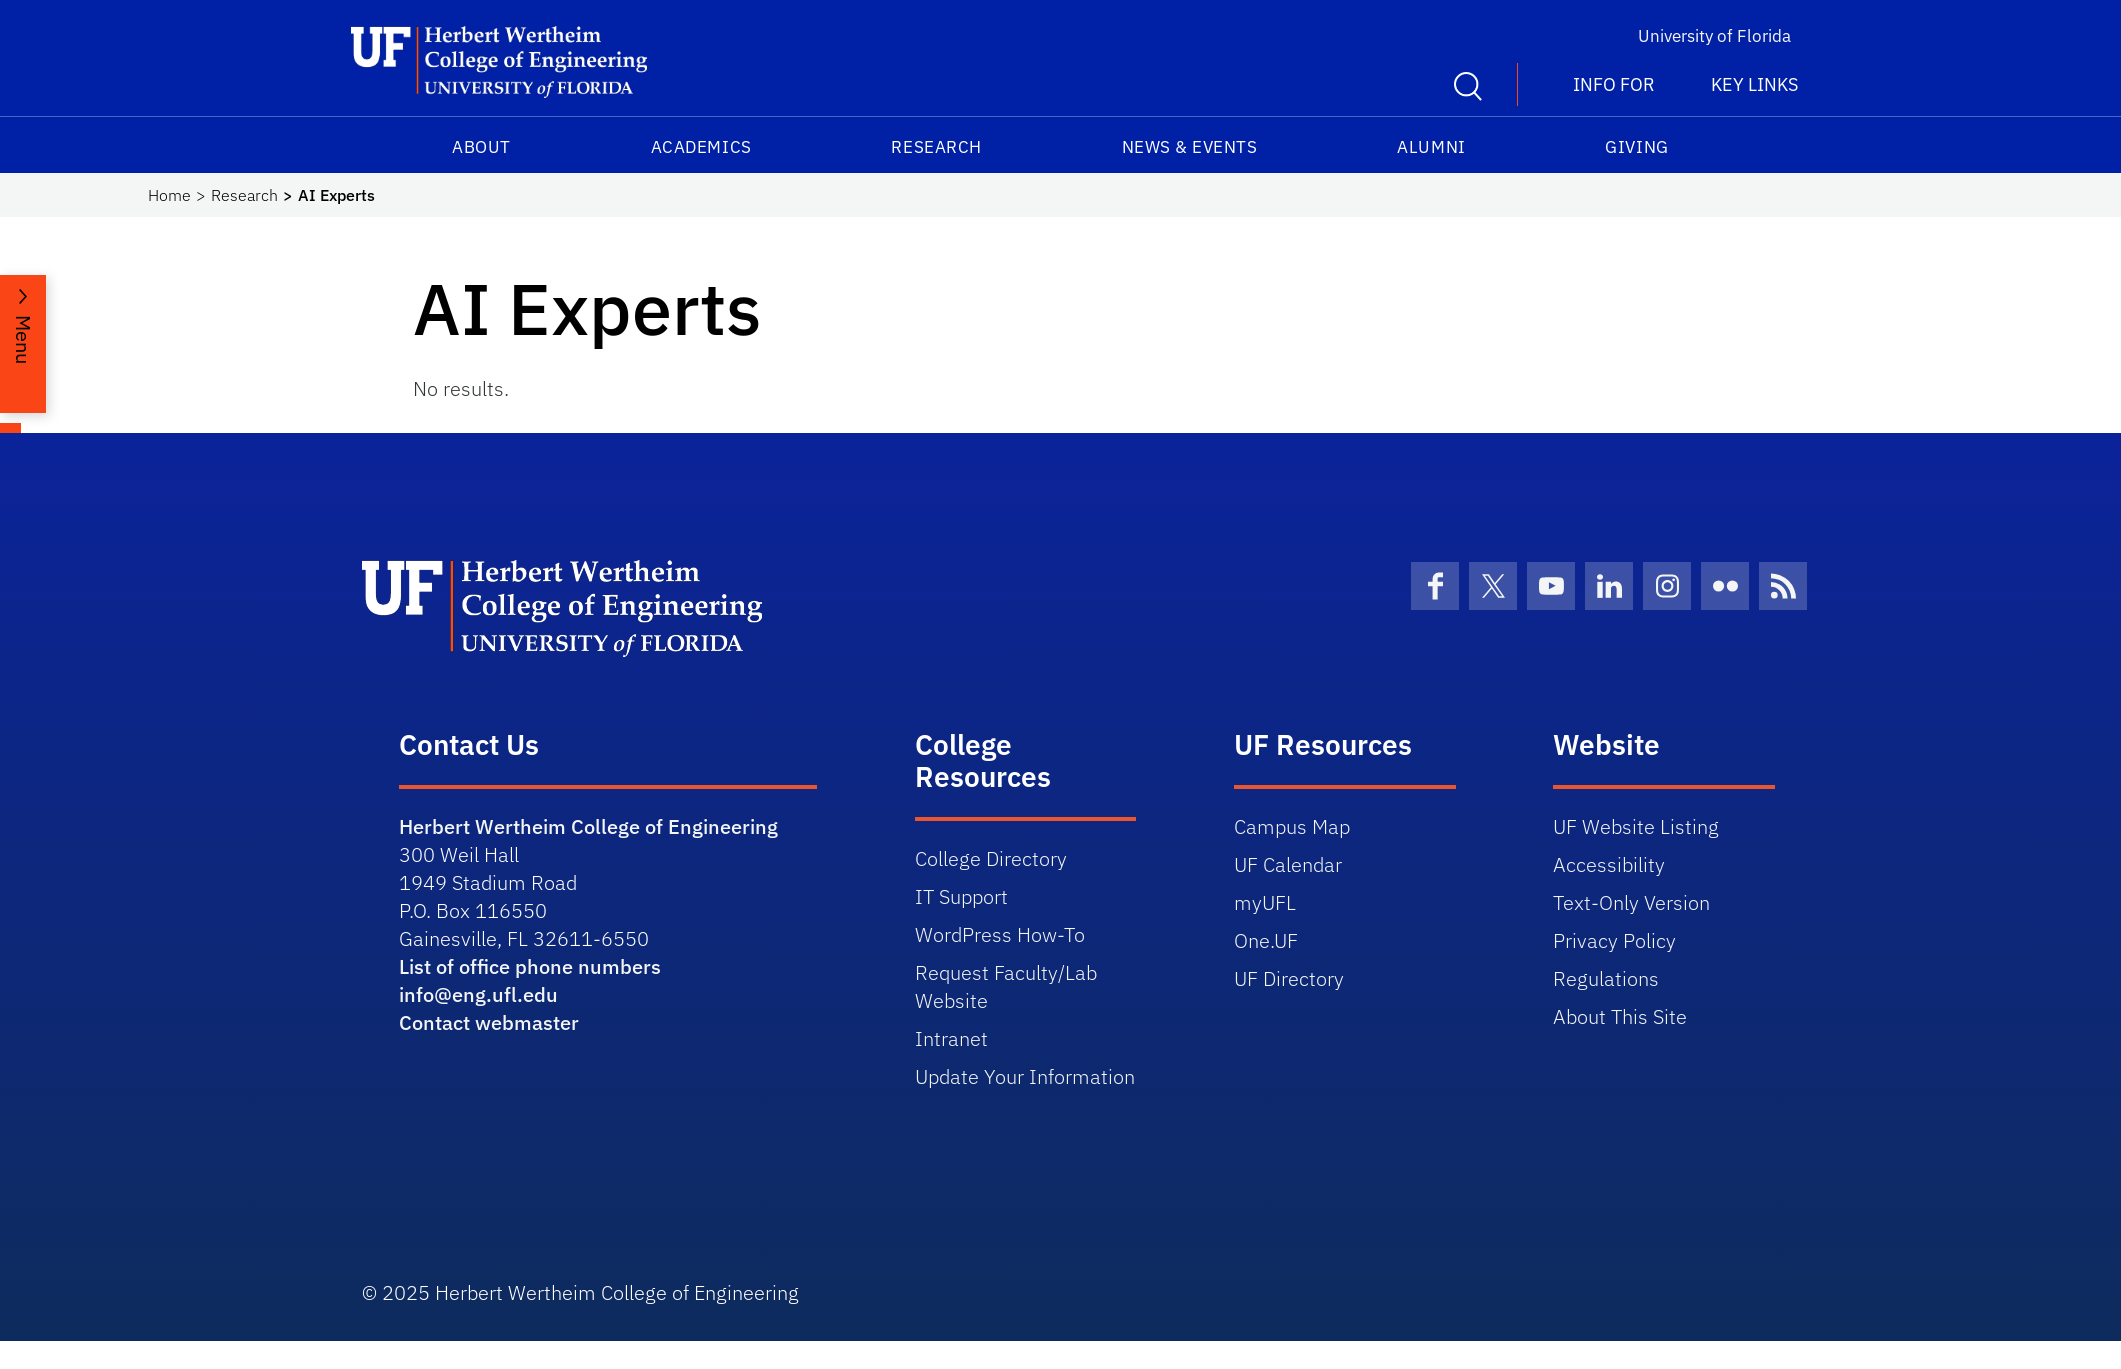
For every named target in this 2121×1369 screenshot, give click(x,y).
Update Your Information (1025, 1076)
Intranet (951, 1038)
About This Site (1620, 1016)
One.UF (1266, 940)
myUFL (1265, 902)
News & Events (1190, 147)
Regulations (1606, 978)
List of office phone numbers (530, 966)
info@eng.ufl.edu (478, 994)
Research (936, 147)
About (481, 147)
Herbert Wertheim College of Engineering (588, 826)
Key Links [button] (1754, 84)
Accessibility (1609, 864)
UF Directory (1289, 978)
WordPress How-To (1000, 934)
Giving (1636, 147)
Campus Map (1292, 826)
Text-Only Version (1631, 902)
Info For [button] (1614, 84)
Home (169, 195)
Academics (701, 147)
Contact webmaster (489, 1022)
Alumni (1431, 147)
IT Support (961, 896)
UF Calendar (1288, 864)
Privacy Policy (1614, 940)
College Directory (991, 858)
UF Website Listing (1636, 826)
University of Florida (1714, 36)
